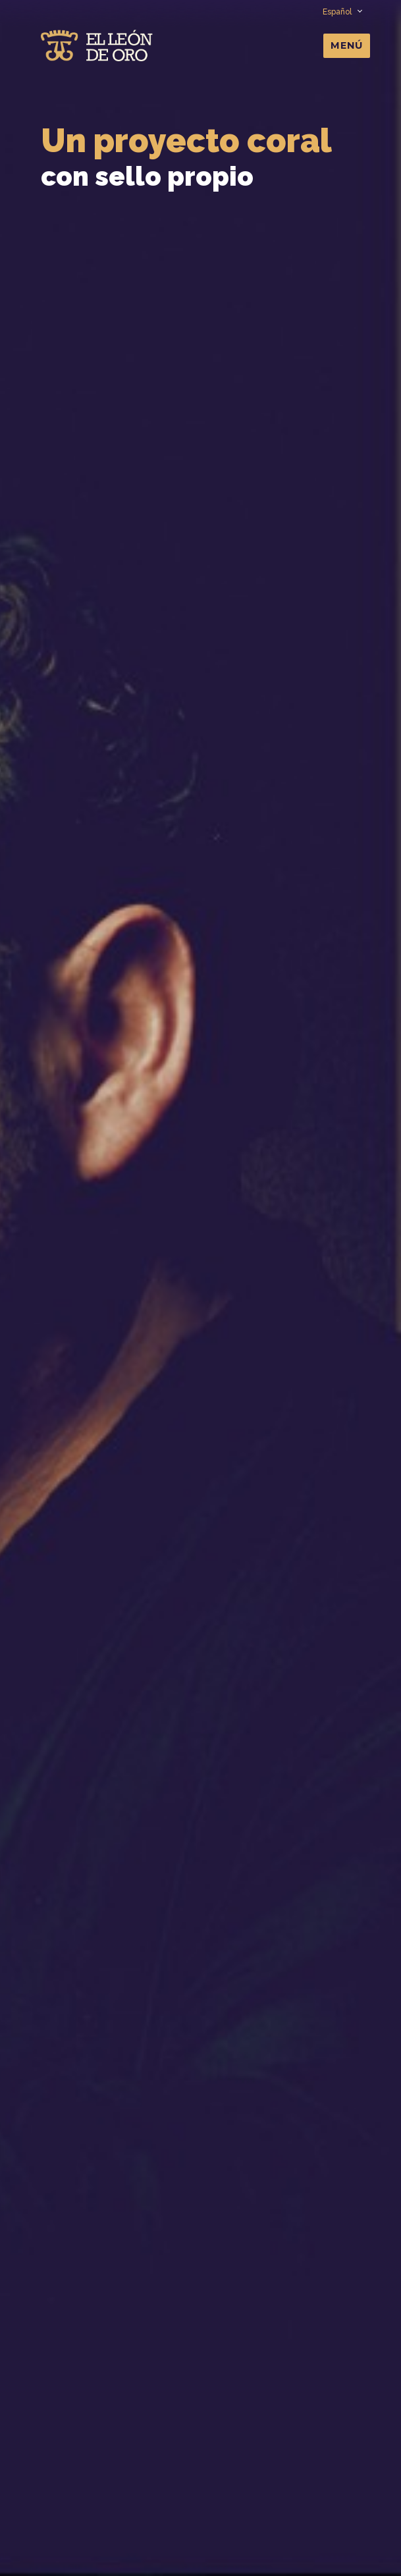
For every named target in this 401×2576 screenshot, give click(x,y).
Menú (347, 45)
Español (342, 11)
